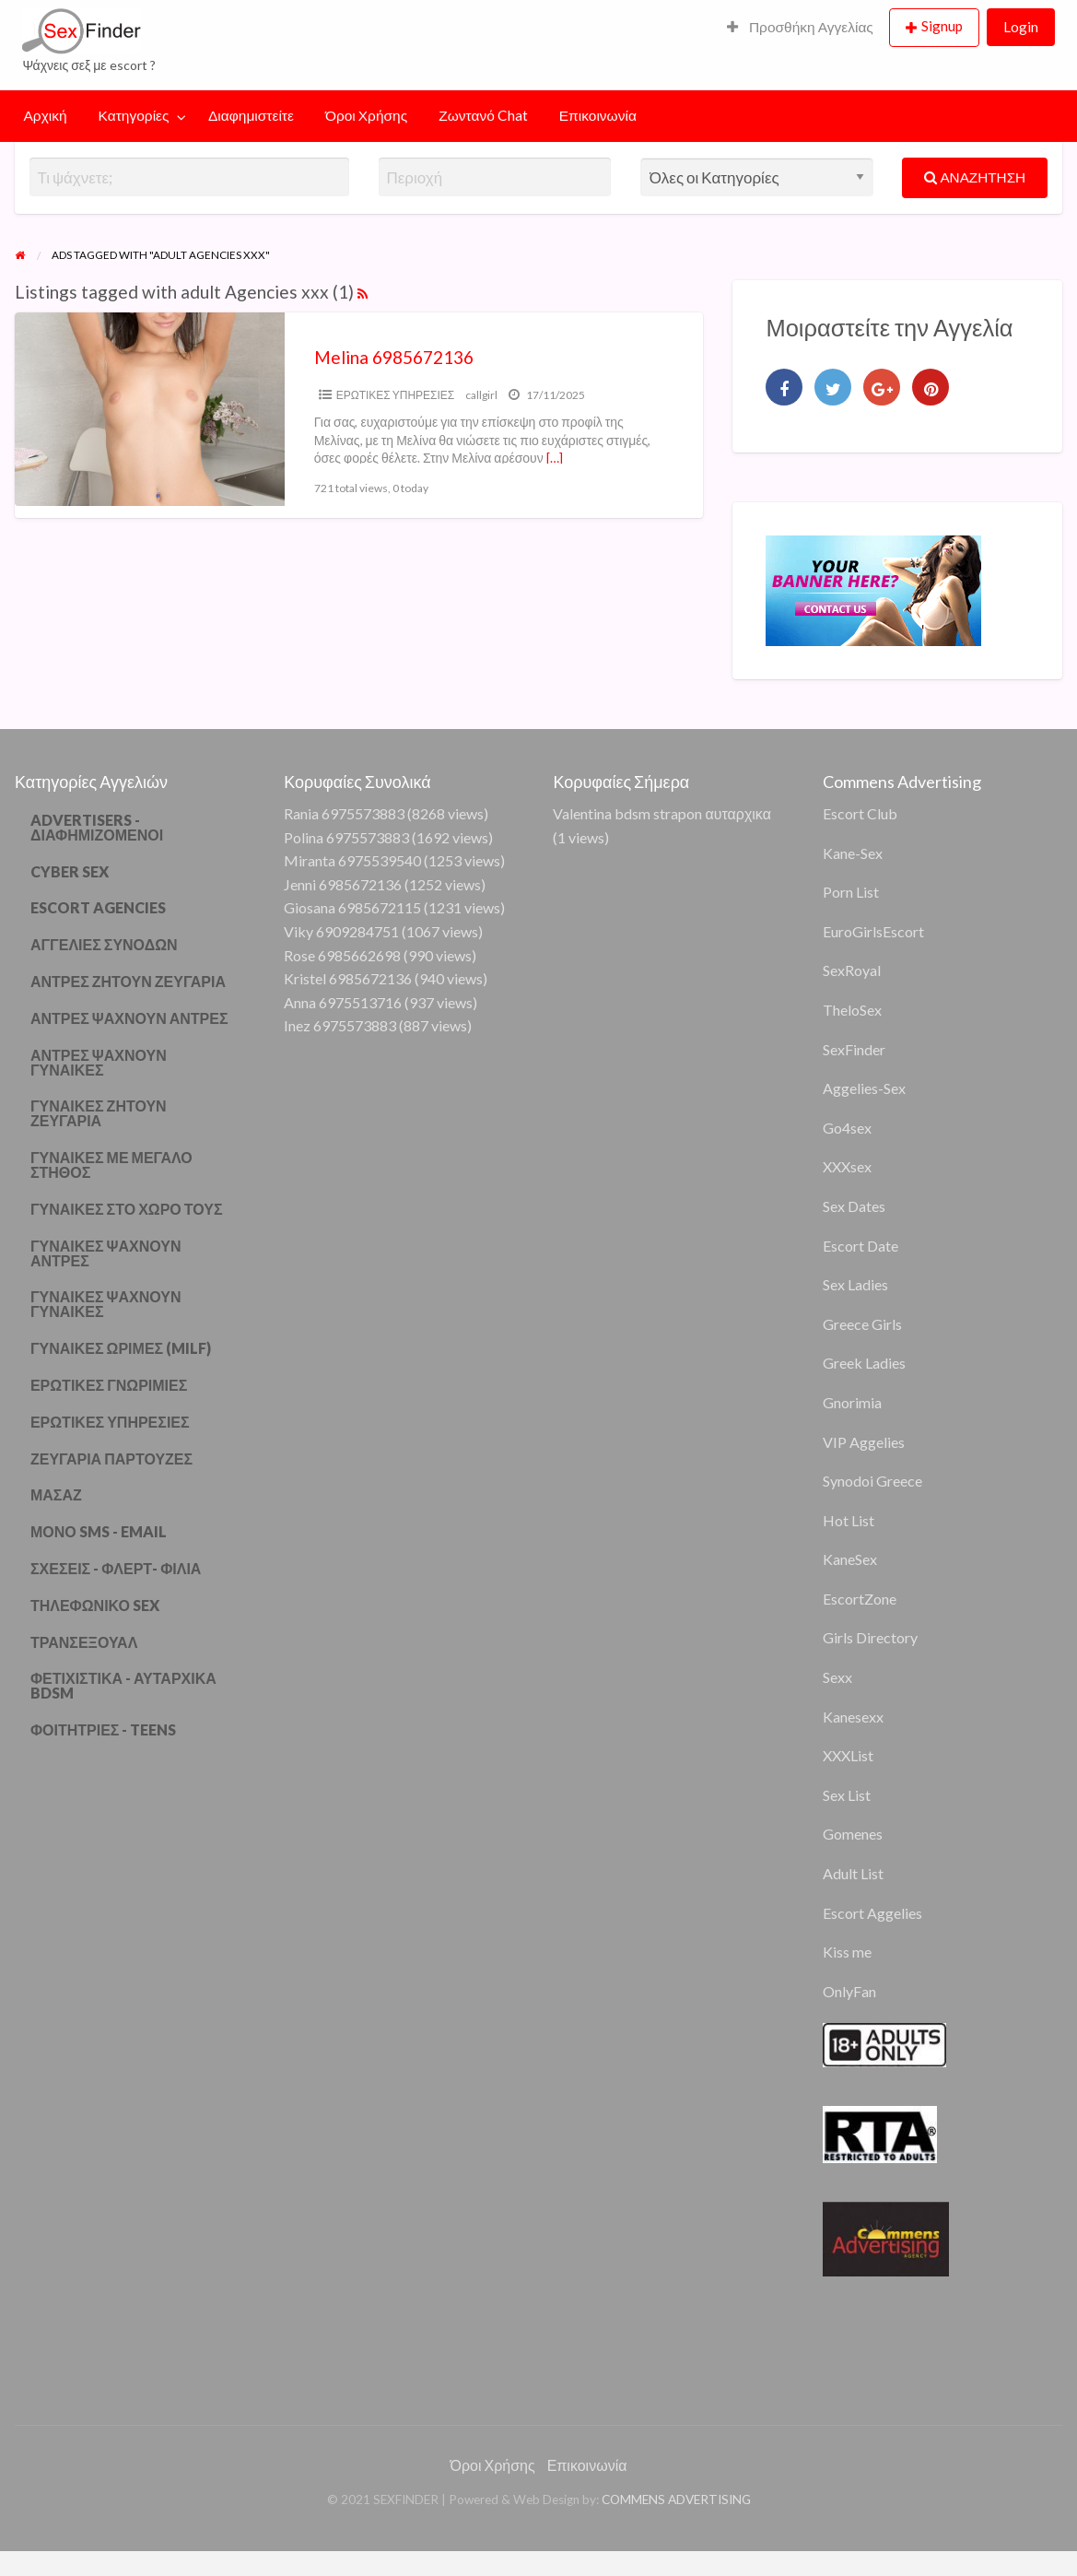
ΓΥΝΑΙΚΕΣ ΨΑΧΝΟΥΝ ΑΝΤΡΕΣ (105, 1253)
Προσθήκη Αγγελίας (799, 26)
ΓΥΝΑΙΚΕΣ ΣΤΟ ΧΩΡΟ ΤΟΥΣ (126, 1208)
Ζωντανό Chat (483, 115)
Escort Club (860, 813)
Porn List (851, 891)
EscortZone (859, 1598)
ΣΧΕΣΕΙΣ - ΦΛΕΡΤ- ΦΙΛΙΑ (115, 1568)
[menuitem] (799, 28)
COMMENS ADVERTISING (676, 2499)
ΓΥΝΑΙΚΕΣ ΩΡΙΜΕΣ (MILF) (120, 1348)
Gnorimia (852, 1402)
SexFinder (854, 1049)
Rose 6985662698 (342, 955)
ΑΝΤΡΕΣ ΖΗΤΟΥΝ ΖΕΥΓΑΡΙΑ (128, 981)
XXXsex (847, 1166)
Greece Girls (862, 1324)
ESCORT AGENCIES (98, 907)
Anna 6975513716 (343, 1002)
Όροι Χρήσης (366, 115)
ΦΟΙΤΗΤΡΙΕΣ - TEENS (103, 1729)
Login (1020, 26)
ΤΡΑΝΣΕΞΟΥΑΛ (83, 1642)
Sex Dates (854, 1206)
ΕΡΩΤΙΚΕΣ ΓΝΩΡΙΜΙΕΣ (108, 1385)
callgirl (481, 395)
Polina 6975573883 (346, 837)
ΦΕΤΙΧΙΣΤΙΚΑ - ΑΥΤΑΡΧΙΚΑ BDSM (123, 1685)
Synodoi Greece (872, 1480)
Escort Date (860, 1245)
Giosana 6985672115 (352, 907)
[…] (554, 457)
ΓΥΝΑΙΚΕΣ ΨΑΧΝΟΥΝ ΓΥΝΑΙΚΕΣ (105, 1304)
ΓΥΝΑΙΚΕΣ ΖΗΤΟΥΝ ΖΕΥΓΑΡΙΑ (98, 1113)
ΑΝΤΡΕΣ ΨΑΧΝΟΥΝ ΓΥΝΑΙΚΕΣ (98, 1062)
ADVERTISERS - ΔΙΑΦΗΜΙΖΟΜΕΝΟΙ (96, 827)
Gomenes (853, 1833)
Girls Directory (870, 1637)
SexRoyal (852, 970)
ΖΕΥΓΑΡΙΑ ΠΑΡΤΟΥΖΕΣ (111, 1458)
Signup (942, 26)
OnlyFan (849, 1991)
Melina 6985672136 (394, 357)
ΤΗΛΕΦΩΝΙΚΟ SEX (94, 1605)
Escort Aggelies (872, 1913)
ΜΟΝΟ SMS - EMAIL (98, 1531)
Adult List (853, 1873)
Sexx (837, 1677)
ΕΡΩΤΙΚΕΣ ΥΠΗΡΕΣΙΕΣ (395, 395)
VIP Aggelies (864, 1442)
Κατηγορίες (134, 115)
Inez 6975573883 (340, 1025)
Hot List (848, 1520)
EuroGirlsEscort (873, 931)
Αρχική (45, 115)
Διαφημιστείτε (251, 115)
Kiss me (847, 1951)
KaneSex (850, 1559)
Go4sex (847, 1127)
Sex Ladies (855, 1284)
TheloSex (852, 1009)
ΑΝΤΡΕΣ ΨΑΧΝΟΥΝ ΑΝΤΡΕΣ (129, 1018)
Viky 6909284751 (341, 931)
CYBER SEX (69, 871)
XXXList (848, 1755)
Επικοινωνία (598, 115)
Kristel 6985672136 (348, 978)
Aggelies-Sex (864, 1088)
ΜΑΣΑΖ (56, 1494)
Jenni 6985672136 (343, 884)
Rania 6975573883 (344, 813)
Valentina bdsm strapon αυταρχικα (661, 813)
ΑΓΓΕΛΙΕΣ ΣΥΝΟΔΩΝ (104, 944)
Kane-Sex (853, 853)
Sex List (847, 1795)
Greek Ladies (864, 1362)
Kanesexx (853, 1716)
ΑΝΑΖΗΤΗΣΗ (974, 177)
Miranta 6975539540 (352, 860)
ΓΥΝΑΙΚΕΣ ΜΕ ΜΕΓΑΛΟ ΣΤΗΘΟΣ (111, 1164)
